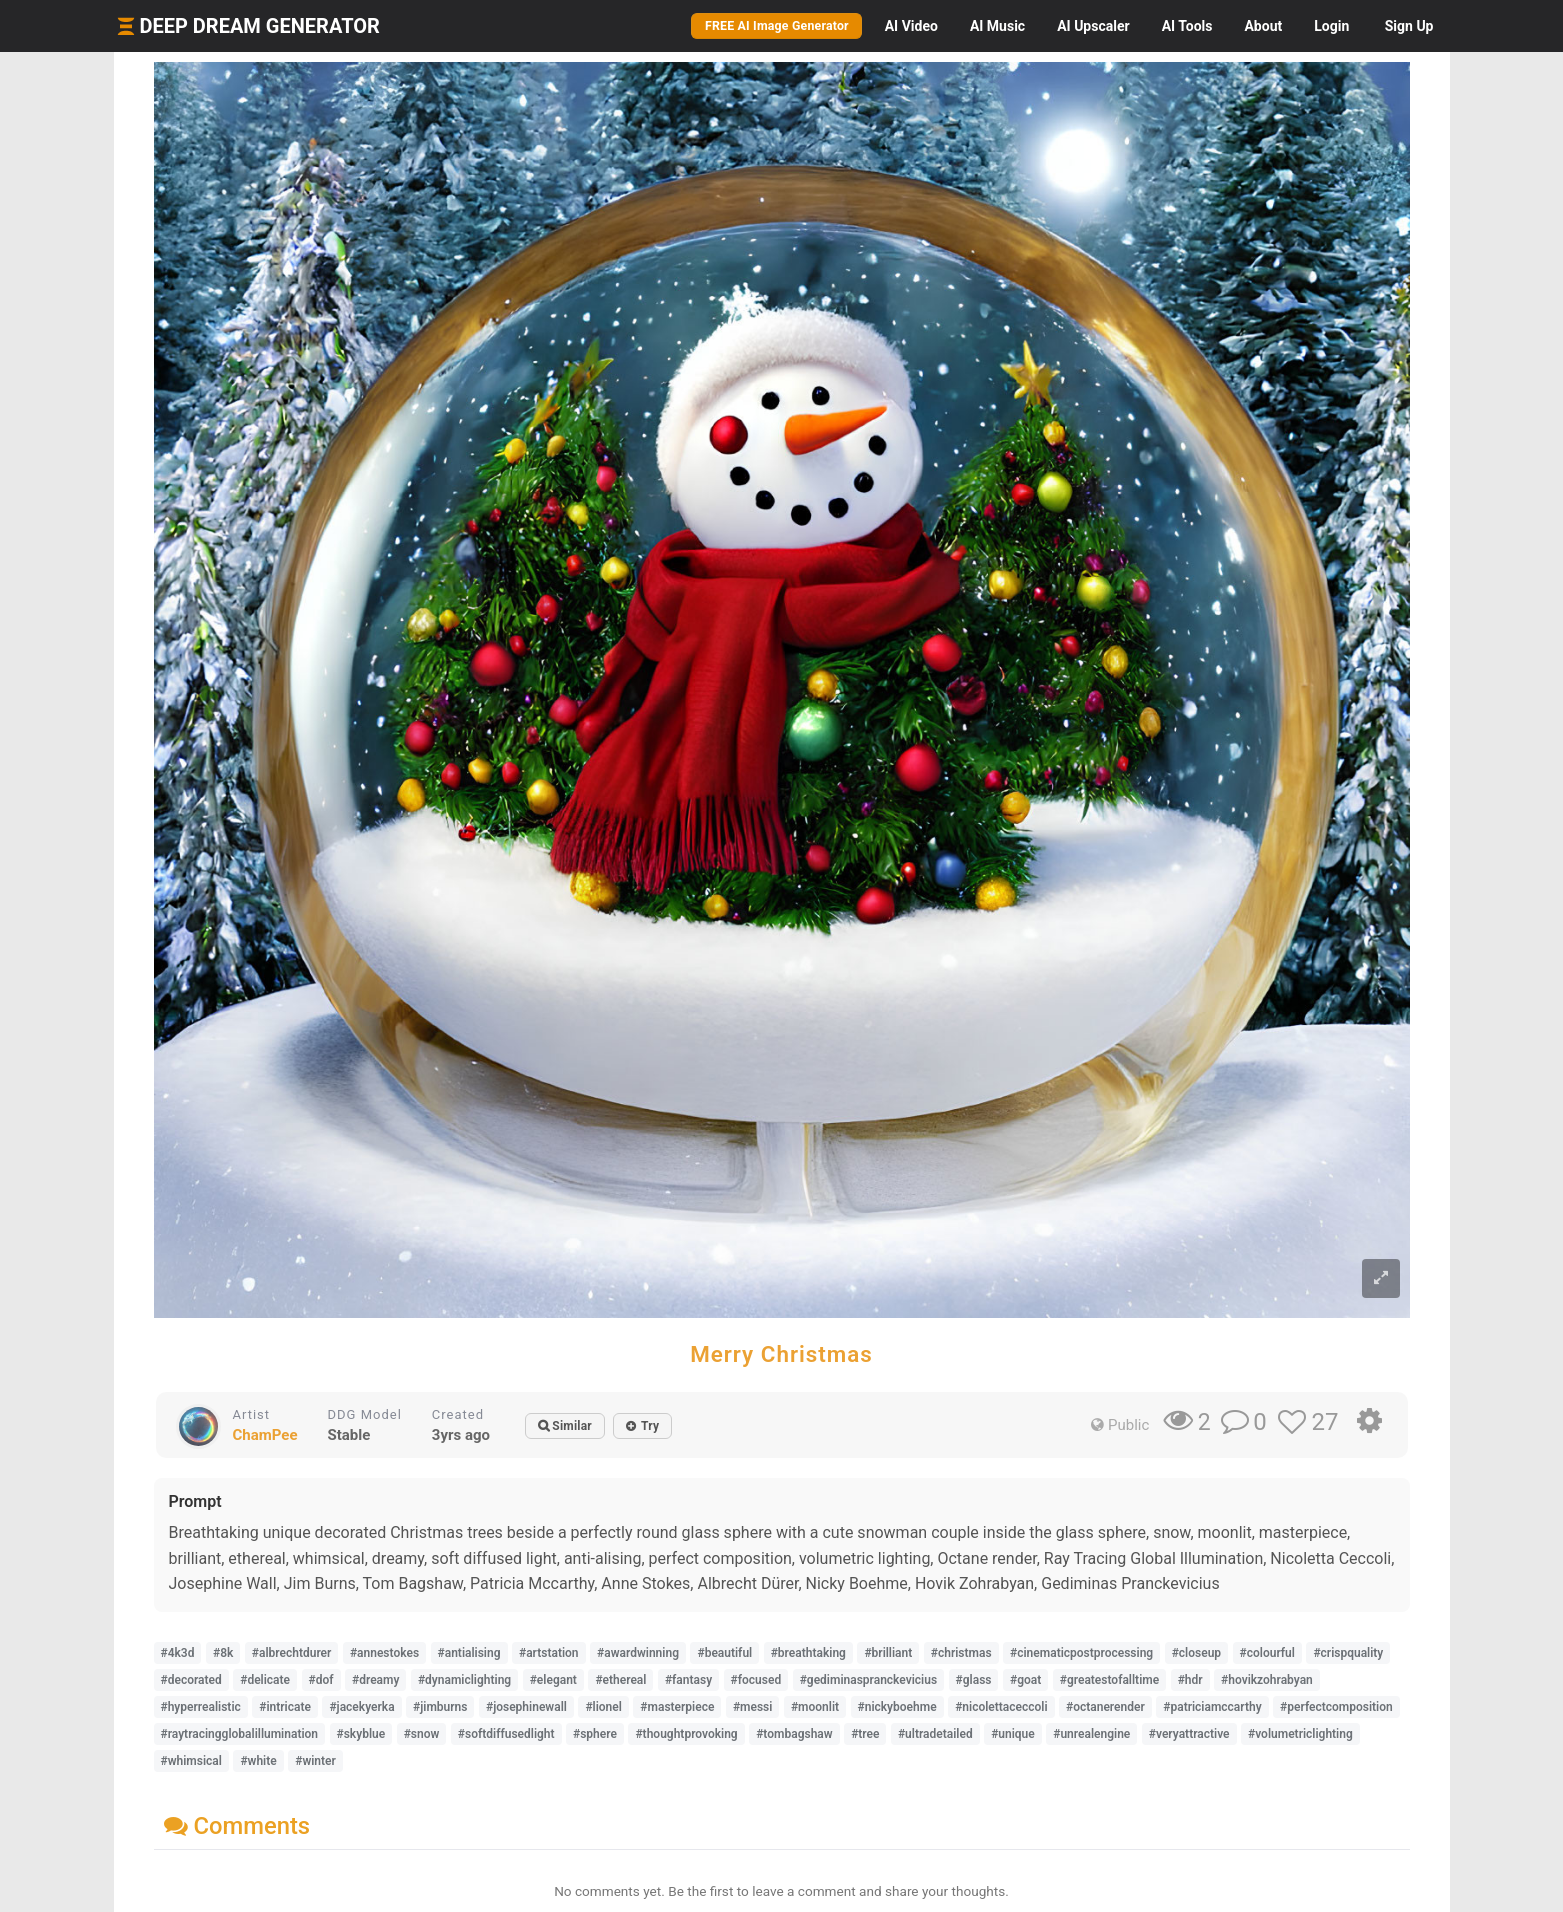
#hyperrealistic (201, 1707)
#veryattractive (1189, 1734)
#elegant (553, 1680)
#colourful (1267, 1653)
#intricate (285, 1707)
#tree (865, 1734)
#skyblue (361, 1734)
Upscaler (1093, 26)
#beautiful (724, 1653)
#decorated (191, 1680)
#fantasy (688, 1680)
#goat (1025, 1680)
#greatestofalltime (1109, 1680)
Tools (1187, 26)
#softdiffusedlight (506, 1734)
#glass (974, 1680)
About (1263, 26)
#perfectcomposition (1336, 1707)
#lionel (603, 1707)
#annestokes (384, 1653)
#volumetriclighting (1300, 1734)
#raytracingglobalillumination (240, 1734)
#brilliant (888, 1653)
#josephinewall (526, 1707)
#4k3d (178, 1653)
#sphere (595, 1734)
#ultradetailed (935, 1734)
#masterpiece (677, 1707)
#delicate (265, 1680)
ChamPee (265, 1435)
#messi (753, 1707)
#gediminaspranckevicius (868, 1680)
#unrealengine (1091, 1734)
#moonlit (815, 1707)
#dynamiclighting (464, 1680)
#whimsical (191, 1761)
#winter (315, 1761)
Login (1331, 26)
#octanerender (1105, 1707)
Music (997, 26)
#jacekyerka (361, 1707)
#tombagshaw (794, 1734)
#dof (321, 1680)
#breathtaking (808, 1653)
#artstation (549, 1653)
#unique (1013, 1734)
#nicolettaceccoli (1001, 1707)
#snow (422, 1734)
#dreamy (375, 1680)
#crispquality (1348, 1653)
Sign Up (1409, 26)
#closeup (1196, 1653)
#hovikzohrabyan (1267, 1680)
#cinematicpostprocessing (1081, 1653)
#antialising (469, 1653)
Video (911, 26)
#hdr (1190, 1680)
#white (258, 1761)
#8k (223, 1653)
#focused (756, 1680)
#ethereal (620, 1680)
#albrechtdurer (292, 1653)
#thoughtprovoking (686, 1734)
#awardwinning (638, 1653)
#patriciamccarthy (1212, 1707)
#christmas (961, 1653)
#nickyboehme (897, 1707)
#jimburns (440, 1707)
